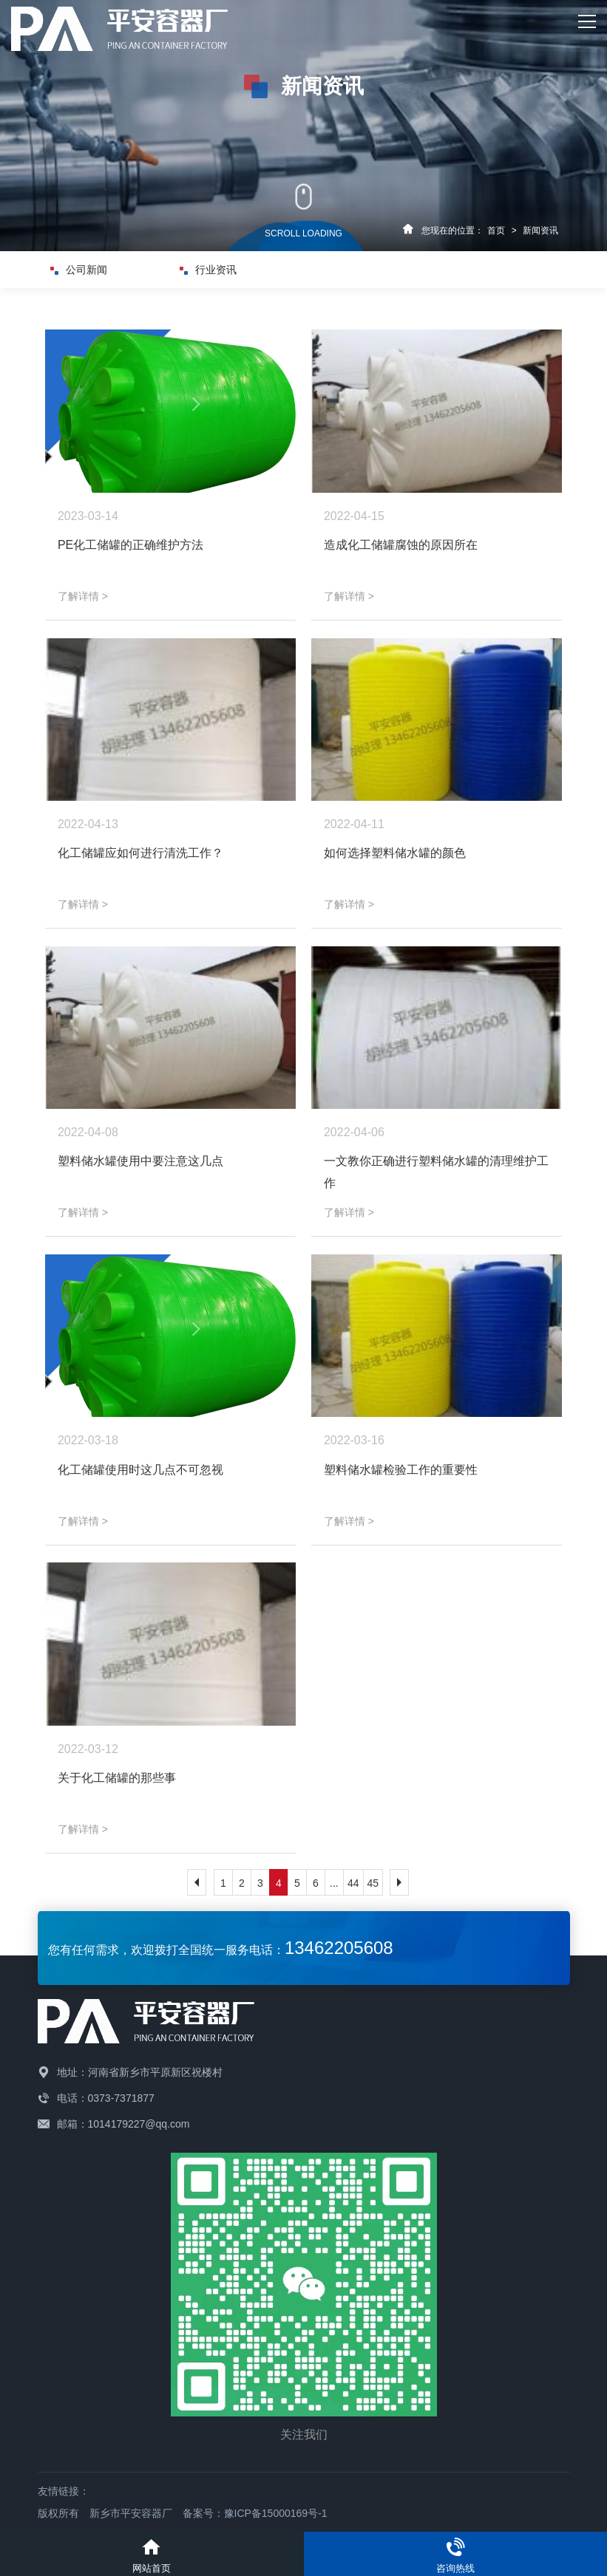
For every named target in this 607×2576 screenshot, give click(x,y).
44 (353, 1883)
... (334, 1883)
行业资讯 (213, 269)
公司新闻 (83, 269)
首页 (496, 230)
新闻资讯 (540, 230)
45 (373, 1883)
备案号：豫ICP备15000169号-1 (255, 2513)
